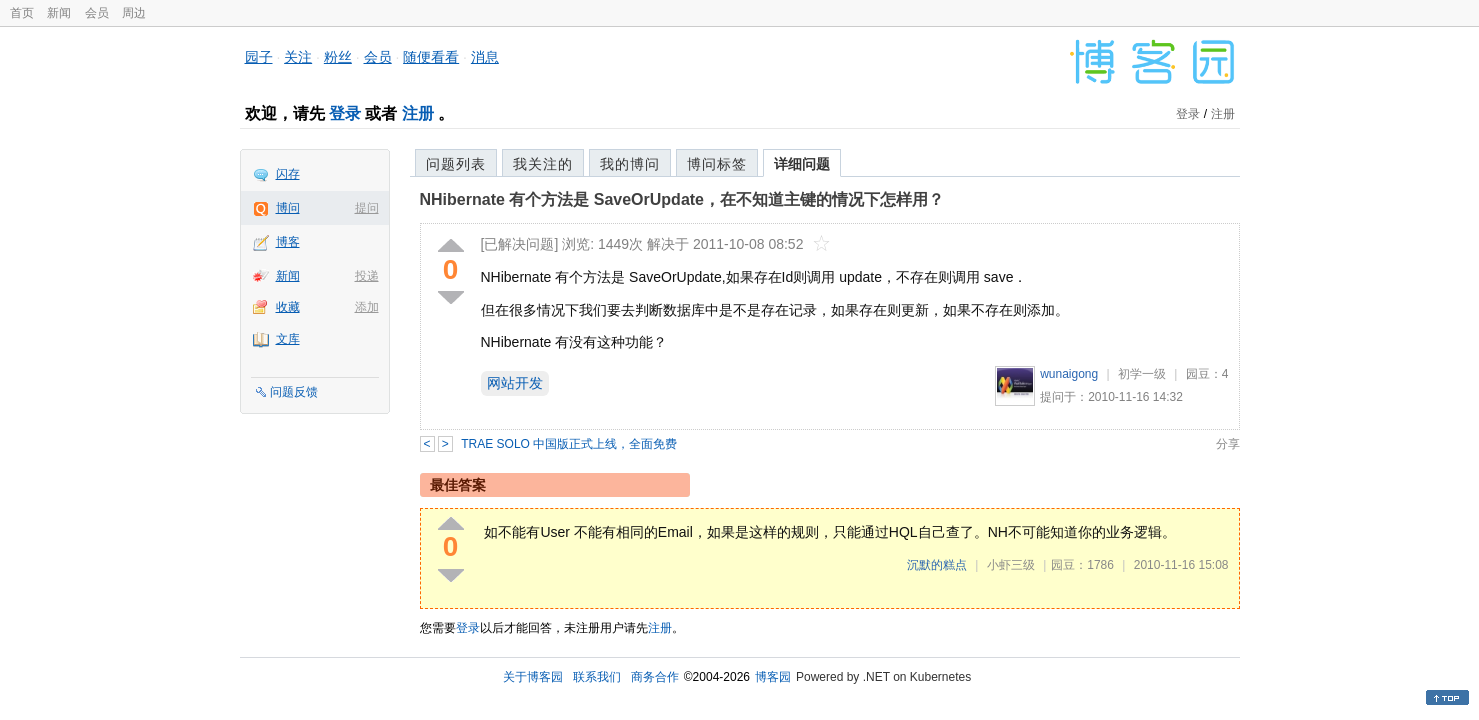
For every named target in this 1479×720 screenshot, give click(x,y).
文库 (288, 339)
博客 (288, 242)
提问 (367, 208)
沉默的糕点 (937, 565)
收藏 (288, 307)
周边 (134, 13)
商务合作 (655, 677)
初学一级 (1142, 374)
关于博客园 (533, 677)
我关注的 (543, 164)
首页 (22, 13)
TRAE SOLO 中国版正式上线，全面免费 (569, 444)
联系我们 (597, 677)
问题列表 (456, 164)
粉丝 (338, 57)
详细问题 (802, 164)
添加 (367, 307)
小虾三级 (1011, 565)
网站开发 (515, 383)
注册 (418, 113)
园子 (259, 57)
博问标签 (717, 164)
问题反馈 (294, 392)
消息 (485, 57)
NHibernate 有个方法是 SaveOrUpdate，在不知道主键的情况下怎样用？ (682, 199)
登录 (345, 113)
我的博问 (630, 164)
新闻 (59, 13)
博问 (288, 208)
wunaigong (1069, 374)
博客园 (773, 677)
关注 (298, 57)
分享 (1228, 444)
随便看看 (431, 57)
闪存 (288, 174)
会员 (97, 13)
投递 (367, 276)
